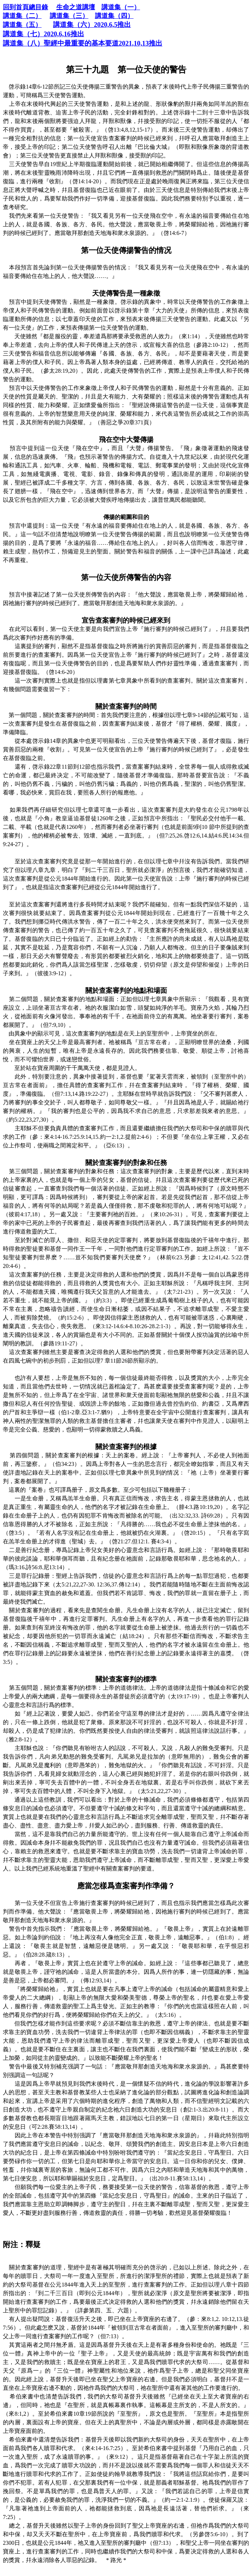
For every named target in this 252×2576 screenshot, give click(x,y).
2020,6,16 (43, 34)
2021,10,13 (82, 43)
